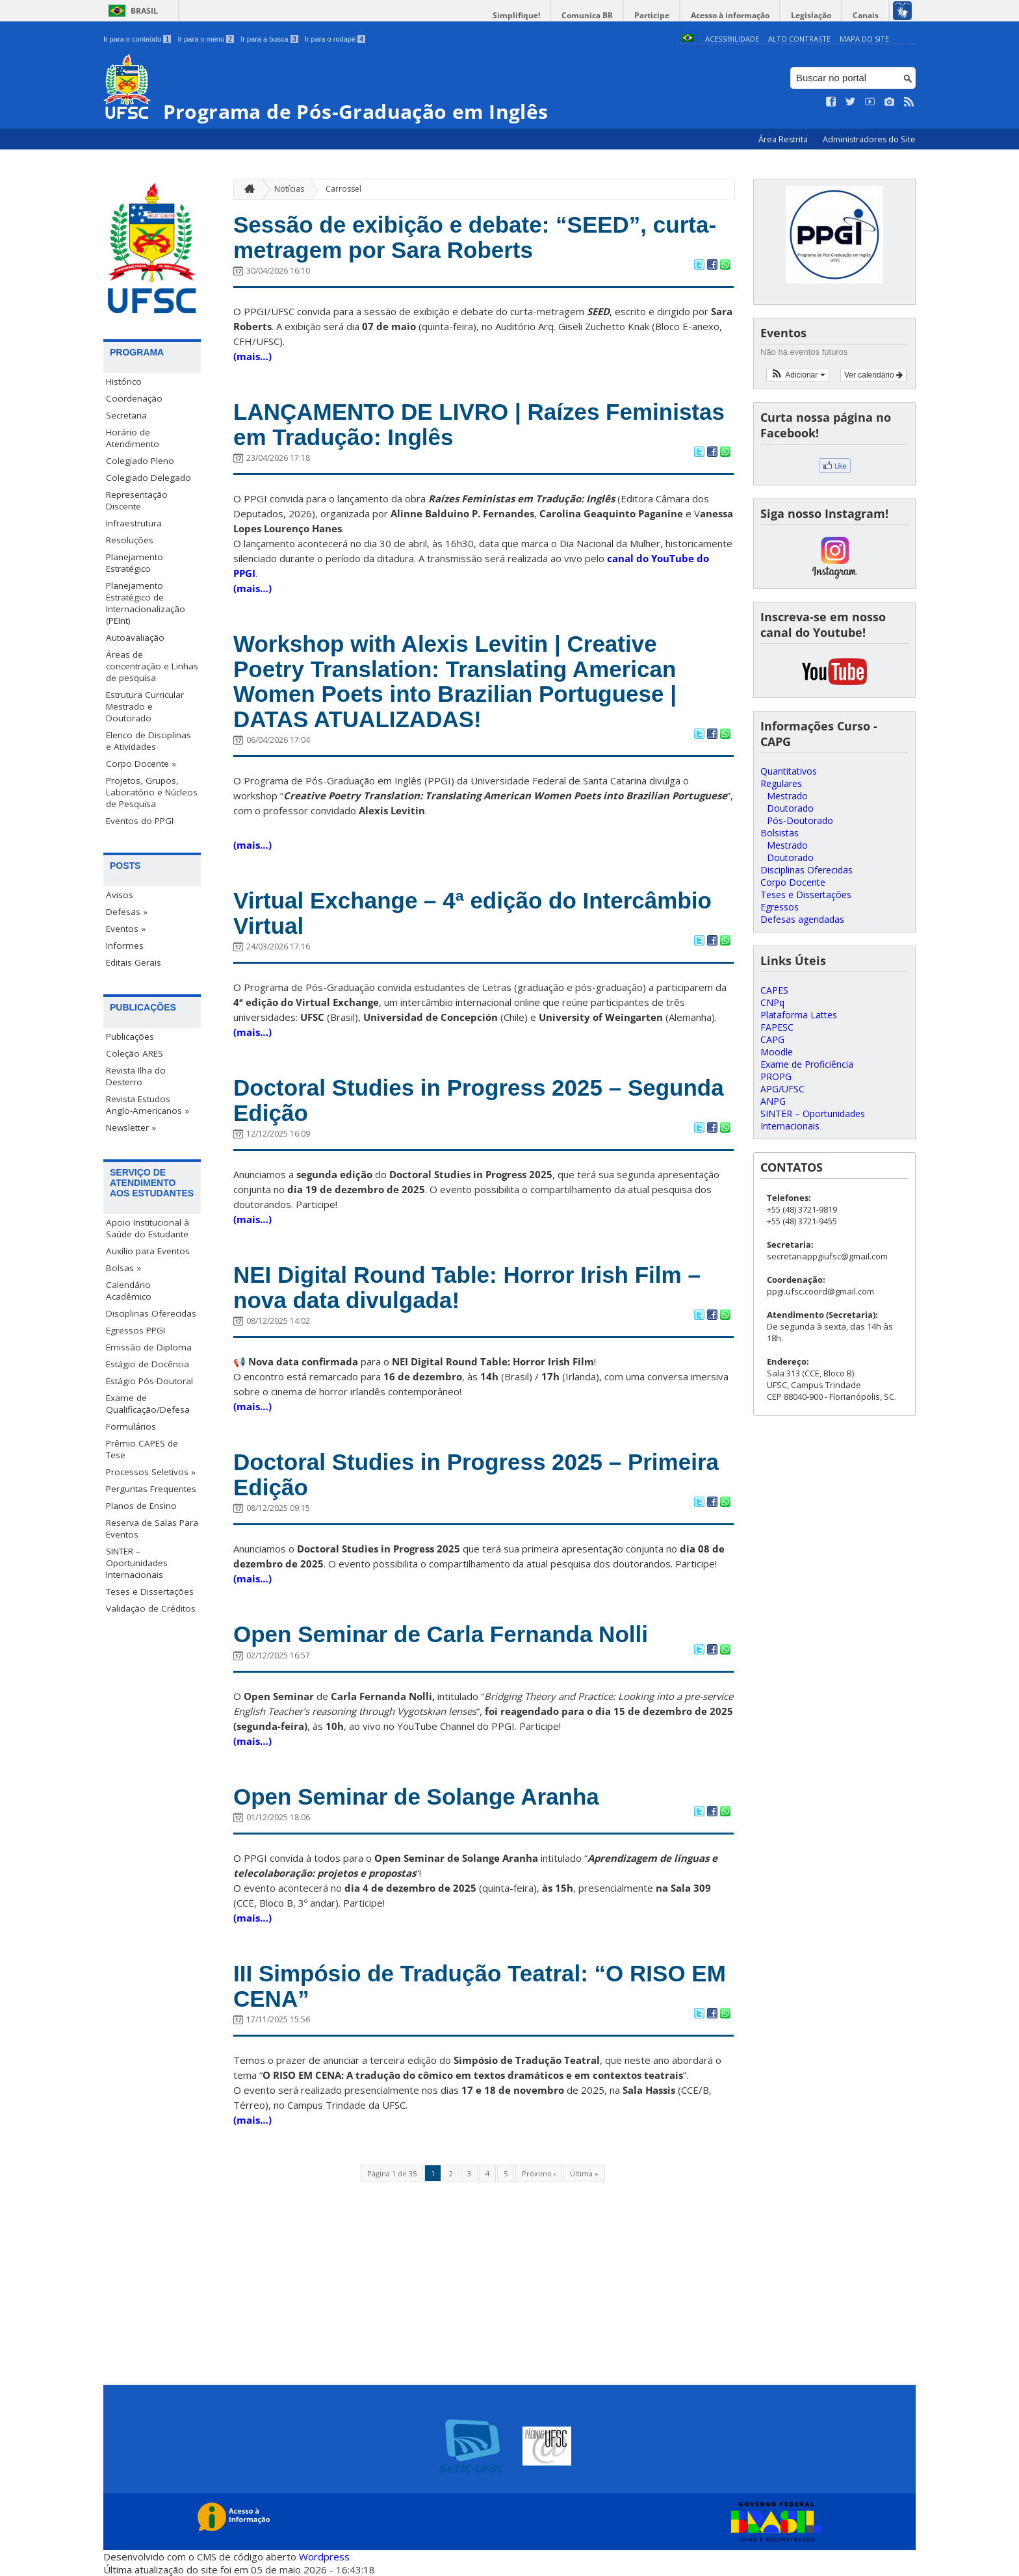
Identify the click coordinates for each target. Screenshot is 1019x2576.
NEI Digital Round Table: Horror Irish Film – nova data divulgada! (467, 1287)
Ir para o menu (205, 39)
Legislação (811, 15)
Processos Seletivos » (151, 1472)
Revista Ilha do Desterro (136, 1076)
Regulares (781, 783)
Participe (651, 15)
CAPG (772, 1039)
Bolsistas (779, 833)
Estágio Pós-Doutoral (149, 1381)
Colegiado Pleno (140, 461)
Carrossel (343, 188)
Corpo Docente (792, 882)
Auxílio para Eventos (148, 1251)
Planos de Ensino (141, 1506)
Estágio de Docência (147, 1364)
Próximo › (539, 2173)
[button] (798, 374)
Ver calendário (873, 375)
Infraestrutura (134, 523)
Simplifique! (516, 15)
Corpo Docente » (141, 763)
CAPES (774, 990)
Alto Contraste (799, 39)
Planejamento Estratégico (134, 562)
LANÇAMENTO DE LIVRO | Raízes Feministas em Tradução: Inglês (479, 424)
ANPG (773, 1101)
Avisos (119, 895)
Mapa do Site (864, 39)
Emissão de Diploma (149, 1347)
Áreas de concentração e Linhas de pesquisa (152, 666)
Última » (584, 2173)
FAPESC (776, 1027)
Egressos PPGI (135, 1330)
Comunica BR (587, 15)
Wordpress (324, 2556)
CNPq (772, 1002)
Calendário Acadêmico (128, 1290)
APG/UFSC (782, 1089)
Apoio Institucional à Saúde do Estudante (147, 1228)
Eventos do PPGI (140, 821)
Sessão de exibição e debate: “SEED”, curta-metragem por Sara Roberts (474, 237)
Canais (866, 15)
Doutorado (790, 808)
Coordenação (134, 398)
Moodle (776, 1052)
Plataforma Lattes (798, 1015)
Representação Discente (137, 500)
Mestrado (787, 796)
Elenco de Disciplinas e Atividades (148, 741)
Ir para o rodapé (335, 39)
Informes (125, 945)
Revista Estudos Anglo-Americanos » (147, 1104)
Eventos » (126, 928)
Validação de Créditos (151, 1608)
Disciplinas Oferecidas (151, 1313)
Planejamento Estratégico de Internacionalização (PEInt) (145, 603)
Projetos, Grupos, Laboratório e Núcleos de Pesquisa (152, 792)
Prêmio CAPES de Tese (142, 1449)
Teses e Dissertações (150, 1591)
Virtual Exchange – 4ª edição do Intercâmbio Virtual (472, 913)
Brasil (144, 10)
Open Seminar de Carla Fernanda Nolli (440, 1634)
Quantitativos (788, 771)
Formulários (131, 1426)
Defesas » (127, 912)
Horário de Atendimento (132, 438)
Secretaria (126, 415)
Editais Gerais (133, 962)
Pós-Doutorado (800, 820)
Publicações (130, 1036)
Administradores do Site (869, 139)
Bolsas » (123, 1268)
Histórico (124, 381)
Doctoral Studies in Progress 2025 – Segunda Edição (478, 1100)
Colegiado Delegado (148, 477)
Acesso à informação (730, 15)
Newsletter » (131, 1127)
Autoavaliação (135, 637)
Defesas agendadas (802, 919)
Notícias (289, 188)
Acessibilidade (732, 39)
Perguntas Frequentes (151, 1489)
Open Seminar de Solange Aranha (416, 1796)
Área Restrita (784, 139)
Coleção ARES (134, 1053)
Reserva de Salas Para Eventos (152, 1528)
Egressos (779, 907)
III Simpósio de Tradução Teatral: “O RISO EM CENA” (479, 1986)
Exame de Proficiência (806, 1064)
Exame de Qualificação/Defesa (148, 1403)
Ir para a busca (269, 39)
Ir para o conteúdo (137, 39)
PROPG (776, 1076)
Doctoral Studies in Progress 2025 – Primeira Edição (476, 1474)
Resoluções (129, 540)
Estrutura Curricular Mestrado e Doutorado (145, 706)
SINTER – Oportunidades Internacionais (137, 1562)
